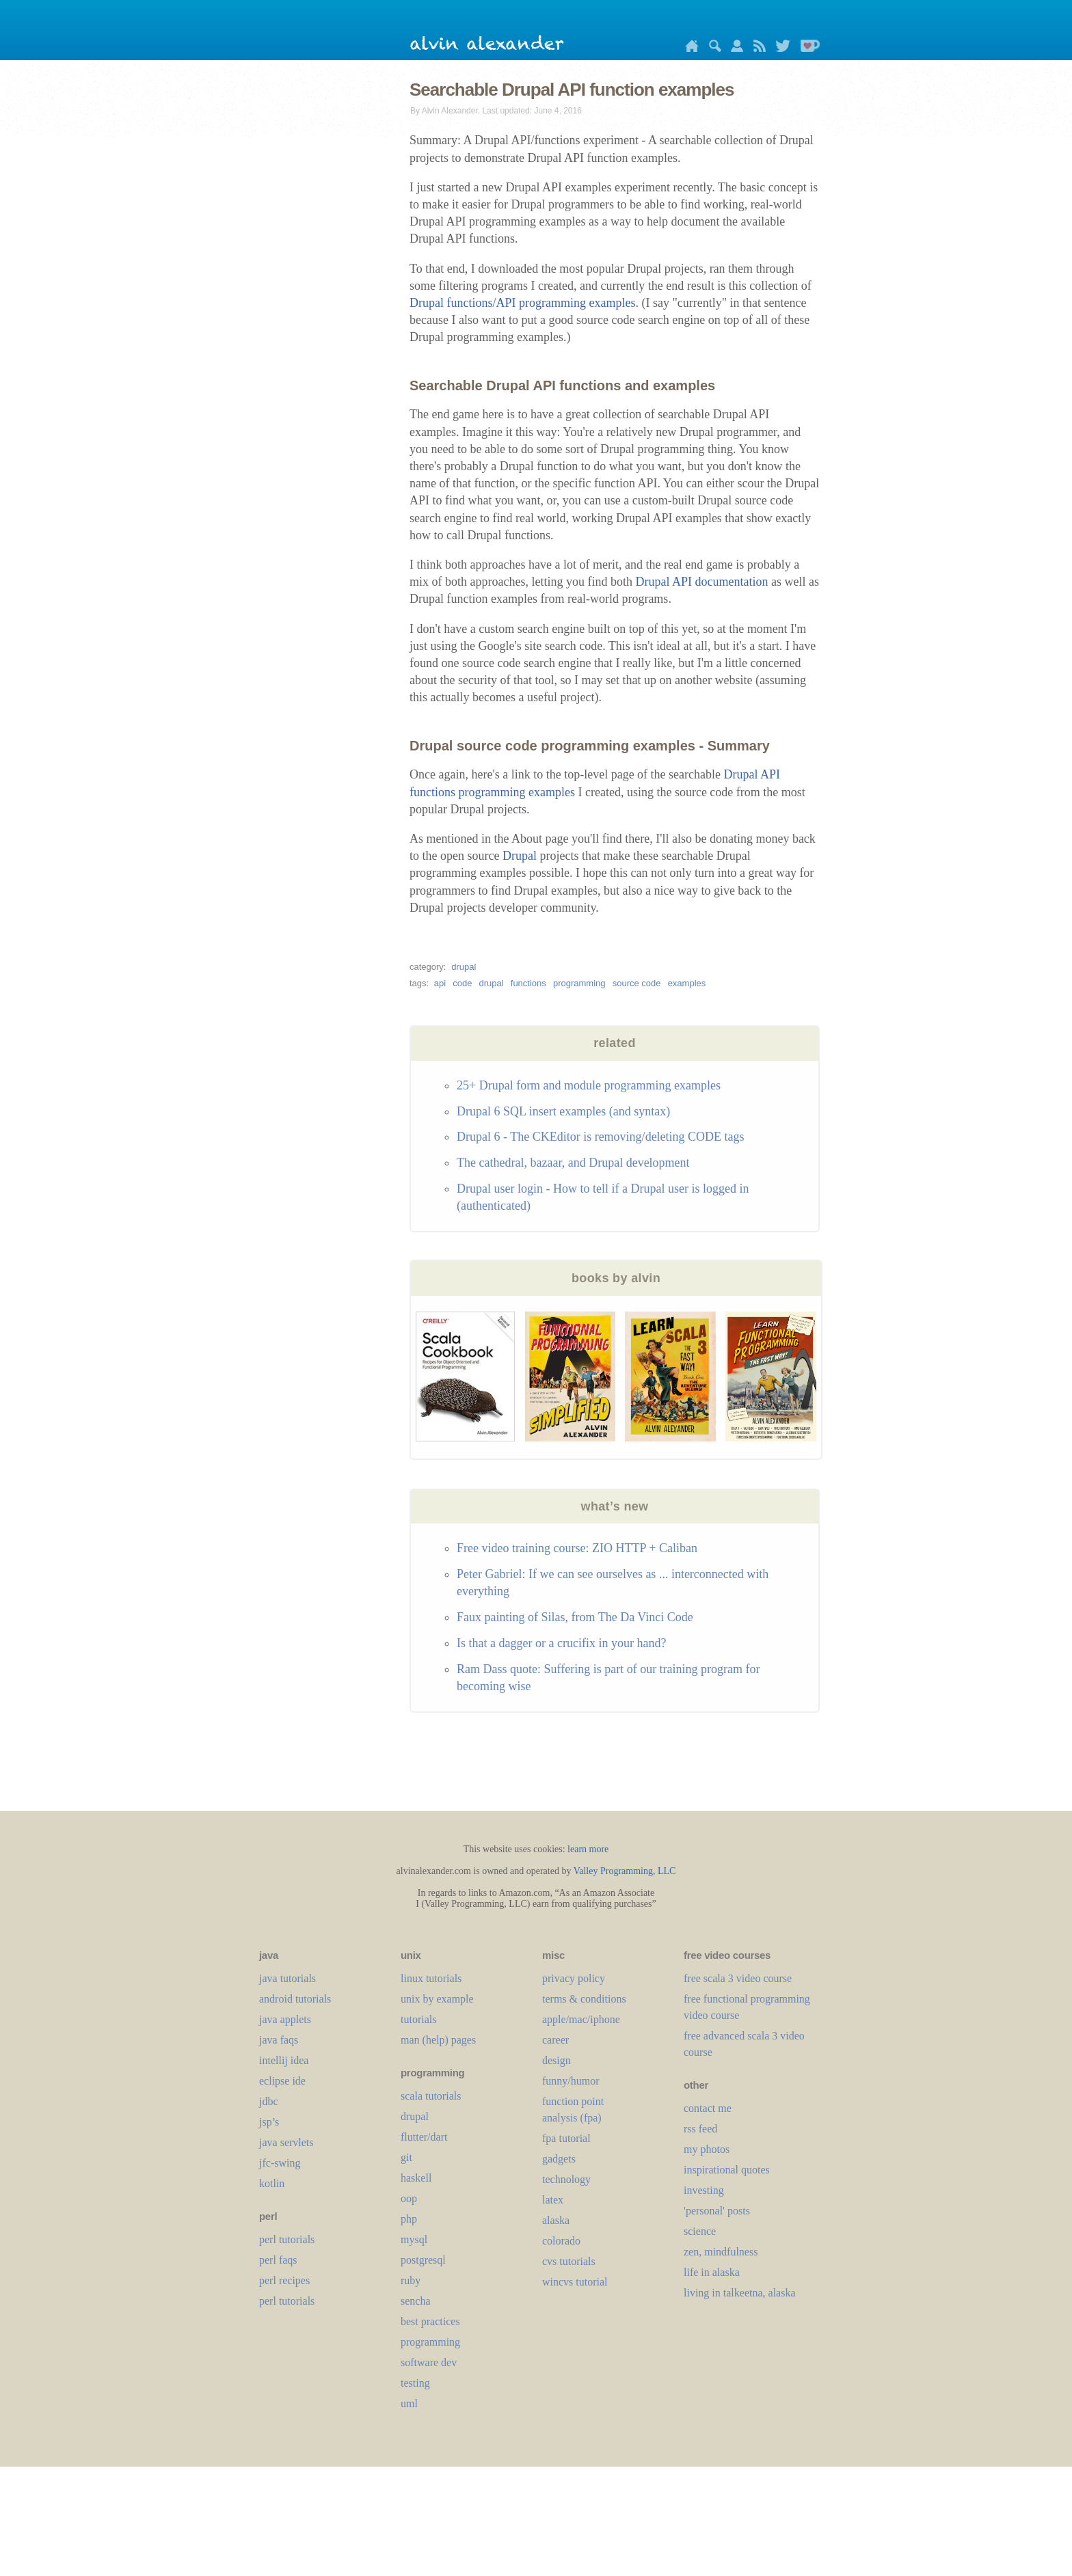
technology (566, 2179)
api (440, 983)
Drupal (519, 856)
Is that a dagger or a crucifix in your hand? (561, 1643)
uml (409, 2403)
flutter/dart (424, 2137)
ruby (410, 2280)
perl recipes (284, 2280)
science (700, 2231)
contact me (708, 2108)
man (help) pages (438, 2040)
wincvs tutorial (575, 2282)
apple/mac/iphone (581, 2019)
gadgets (559, 2159)
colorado (561, 2241)
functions (528, 983)
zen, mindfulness (721, 2252)
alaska (556, 2220)
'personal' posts (717, 2210)
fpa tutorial (566, 2138)
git (406, 2157)
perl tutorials (286, 2239)
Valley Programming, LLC (625, 1871)
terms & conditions (584, 1999)
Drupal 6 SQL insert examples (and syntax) (563, 1111)
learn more (587, 1849)
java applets (285, 2019)
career (555, 2040)
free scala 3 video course (738, 1978)
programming (579, 983)
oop (409, 2198)
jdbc (268, 2101)
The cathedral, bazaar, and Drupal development (573, 1162)
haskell (416, 2178)
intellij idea (283, 2060)
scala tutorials (431, 2096)
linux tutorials (431, 1978)
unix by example (437, 1999)
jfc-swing (279, 2163)
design (556, 2060)
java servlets (286, 2142)
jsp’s (269, 2122)
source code (637, 983)
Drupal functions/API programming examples (522, 303)
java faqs (278, 2040)
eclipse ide (282, 2081)
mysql (414, 2239)
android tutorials (295, 1999)
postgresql (423, 2260)
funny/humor (571, 2081)
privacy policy (573, 1978)
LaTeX (552, 2200)
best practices (430, 2321)
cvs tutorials (568, 2261)
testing (415, 2383)
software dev (429, 2362)
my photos (706, 2149)
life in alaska (712, 2272)
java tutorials (287, 1978)
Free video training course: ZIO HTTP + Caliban (577, 1548)
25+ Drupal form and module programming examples (589, 1085)
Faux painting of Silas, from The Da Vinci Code (575, 1617)
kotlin (271, 2183)
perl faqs (278, 2260)
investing (704, 2190)
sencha (416, 2301)
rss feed (700, 2128)
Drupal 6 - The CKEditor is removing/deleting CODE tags (601, 1136)
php (409, 2219)
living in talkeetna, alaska (740, 2293)
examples (687, 983)
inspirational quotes (727, 2169)
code (462, 983)
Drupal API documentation (701, 581)
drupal (463, 967)
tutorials (418, 2019)
